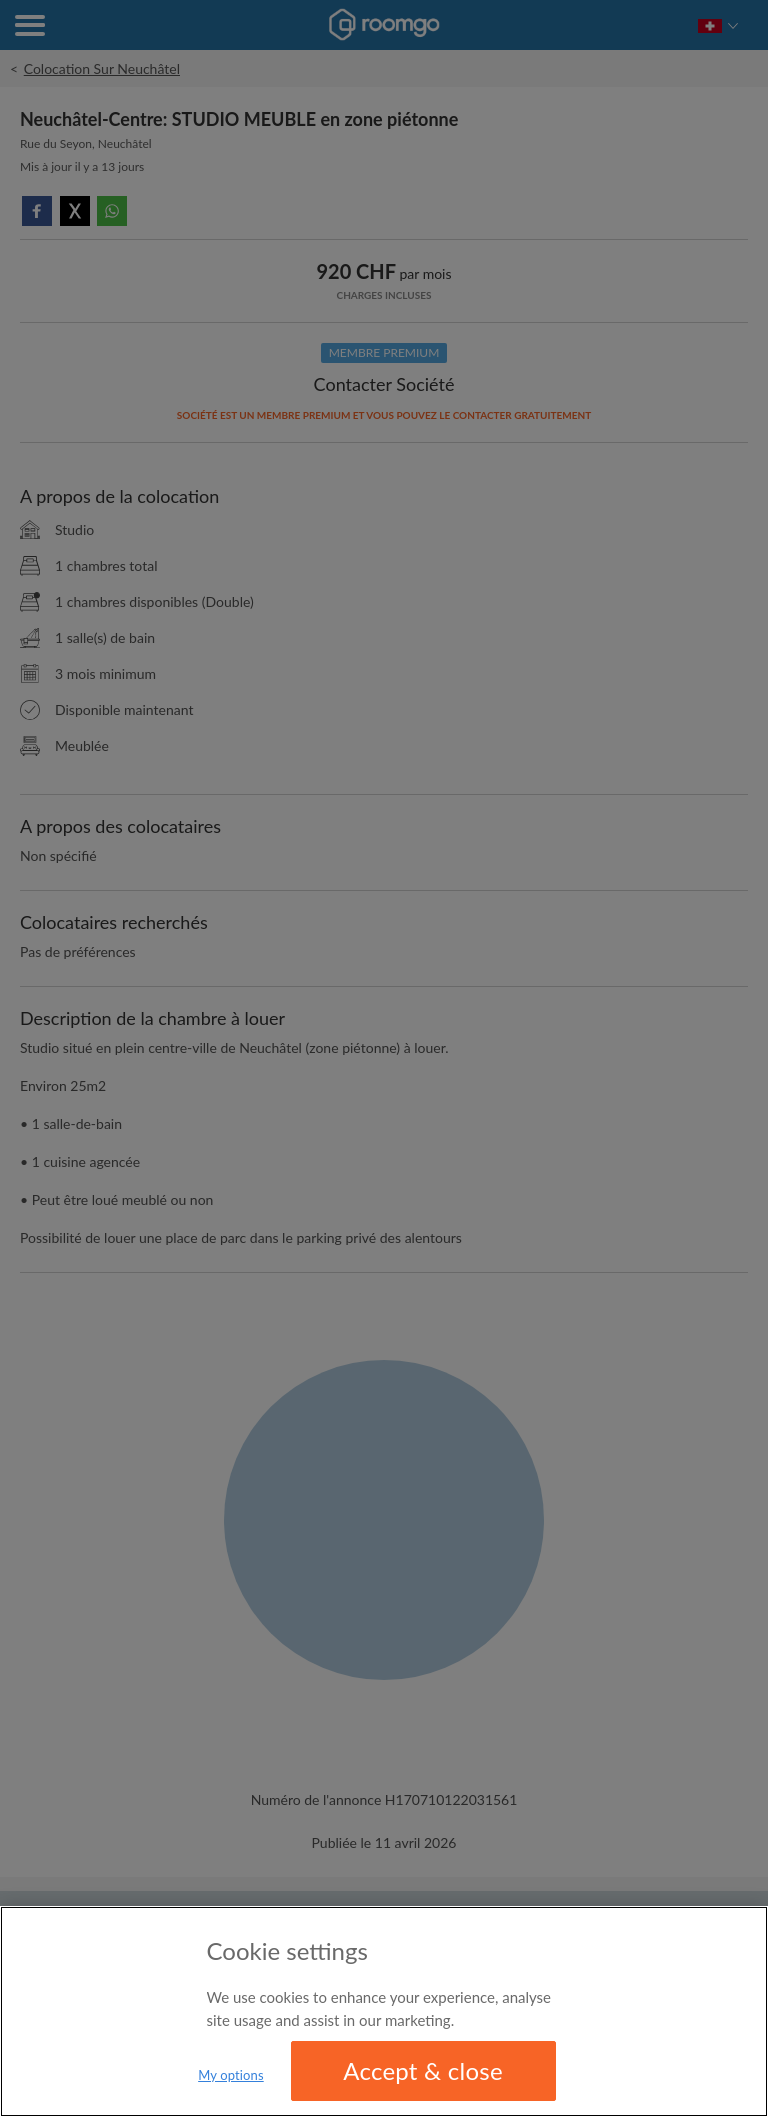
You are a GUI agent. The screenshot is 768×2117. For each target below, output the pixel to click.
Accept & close (423, 2070)
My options (231, 2075)
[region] (384, 2011)
